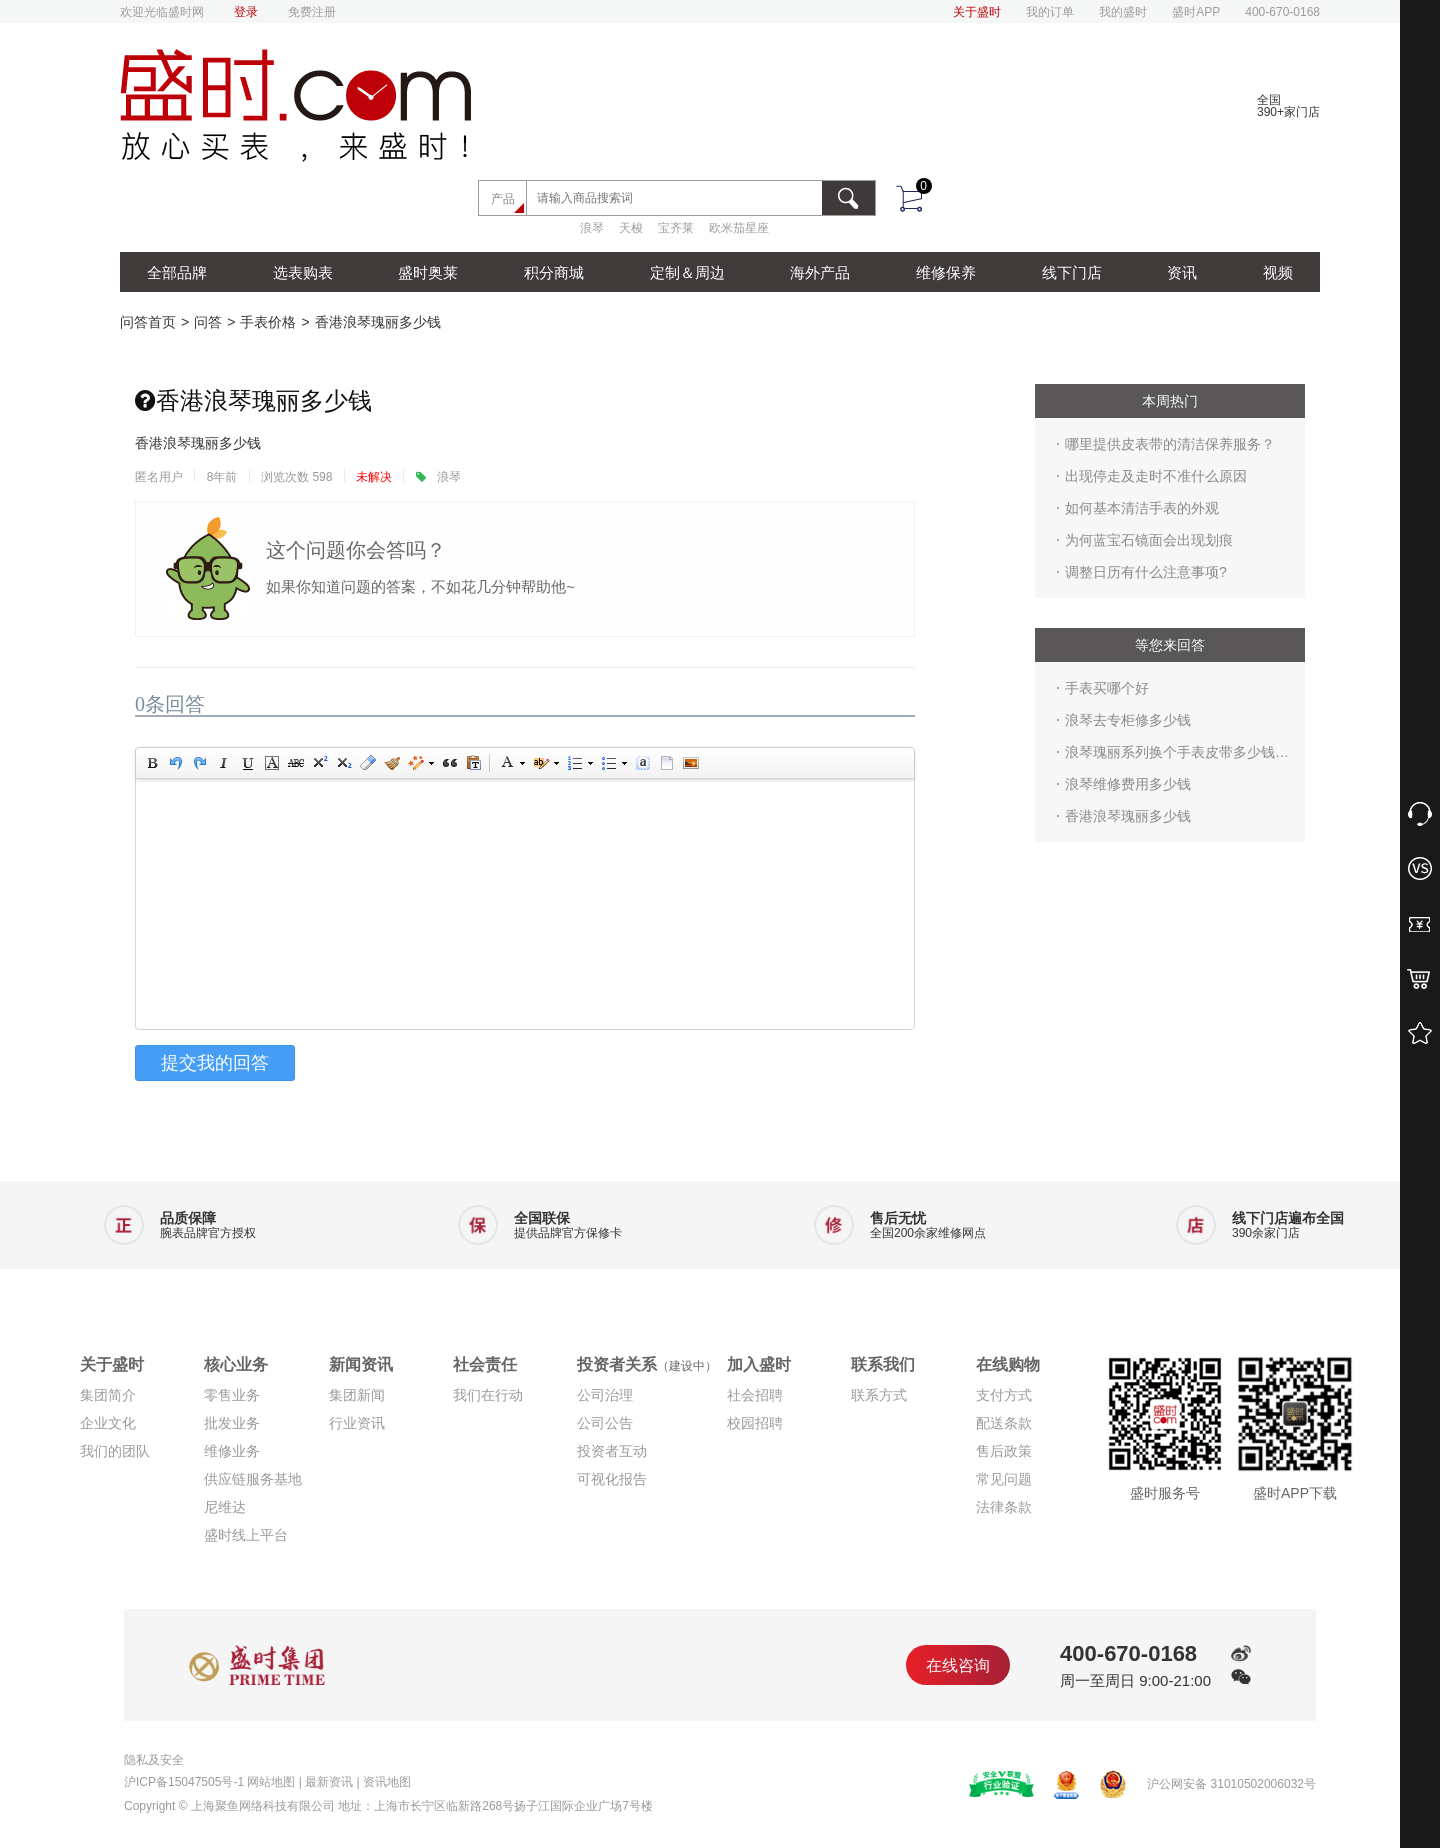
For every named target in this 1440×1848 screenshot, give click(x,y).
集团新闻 (357, 1395)
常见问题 (1004, 1479)
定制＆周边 (687, 272)
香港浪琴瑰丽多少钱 (378, 322)
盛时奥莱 (428, 272)
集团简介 (108, 1395)
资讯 (1182, 272)
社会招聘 (755, 1395)
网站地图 (271, 1782)
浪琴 (592, 236)
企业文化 (108, 1423)
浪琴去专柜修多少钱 (1128, 720)
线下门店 (1072, 272)
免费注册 (312, 12)
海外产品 (820, 272)
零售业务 (232, 1395)
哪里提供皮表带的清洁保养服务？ (1170, 444)
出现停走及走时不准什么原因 (1156, 476)
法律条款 (1004, 1507)
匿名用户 (159, 477)
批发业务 (232, 1423)
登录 (246, 12)
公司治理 (605, 1395)
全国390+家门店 (1288, 106)
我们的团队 (115, 1451)
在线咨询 (958, 1665)
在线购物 (1008, 1364)
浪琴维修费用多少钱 (1128, 784)
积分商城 (554, 272)
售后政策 (1004, 1451)
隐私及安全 (154, 1760)
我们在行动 (488, 1395)
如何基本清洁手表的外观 (1142, 508)
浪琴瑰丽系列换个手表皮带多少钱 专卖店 (1170, 756)
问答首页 (148, 322)
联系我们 (883, 1364)
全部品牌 (177, 272)
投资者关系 (647, 1364)
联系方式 (879, 1395)
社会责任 (485, 1364)
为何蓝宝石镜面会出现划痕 (1149, 540)
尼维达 (225, 1507)
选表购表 (303, 272)
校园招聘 (755, 1423)
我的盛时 (1123, 12)
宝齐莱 (676, 236)
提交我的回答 (215, 1063)
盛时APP (1196, 12)
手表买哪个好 (1107, 688)
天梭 (631, 236)
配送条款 (1004, 1423)
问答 (208, 322)
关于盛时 (977, 12)
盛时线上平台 (246, 1535)
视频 (1278, 272)
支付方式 (1004, 1395)
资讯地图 (387, 1782)
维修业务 (232, 1451)
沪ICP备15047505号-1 (184, 1782)
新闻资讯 (361, 1364)
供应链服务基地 (253, 1479)
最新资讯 (329, 1782)
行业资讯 (357, 1423)
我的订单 (1050, 12)
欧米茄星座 (739, 236)
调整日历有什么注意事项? (1146, 572)
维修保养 (946, 272)
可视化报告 (612, 1479)
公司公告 (605, 1423)
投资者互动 (612, 1451)
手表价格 (268, 322)
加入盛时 (759, 1364)
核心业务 (236, 1364)
